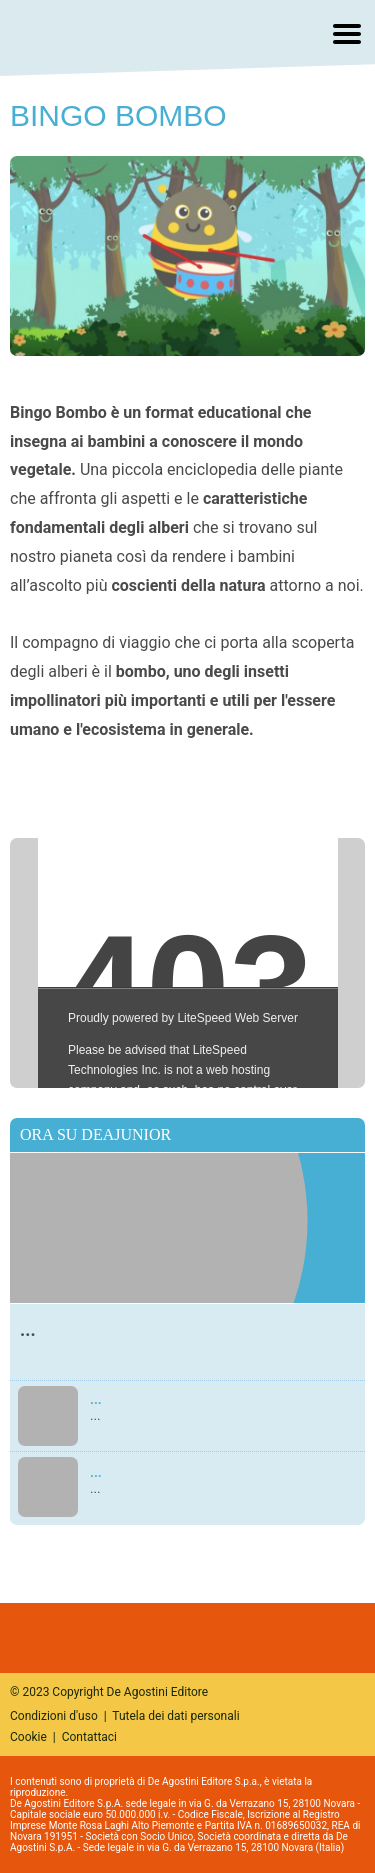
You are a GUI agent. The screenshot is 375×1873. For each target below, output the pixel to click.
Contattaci (89, 1737)
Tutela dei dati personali (175, 1716)
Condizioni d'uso (54, 1716)
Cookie (28, 1737)
